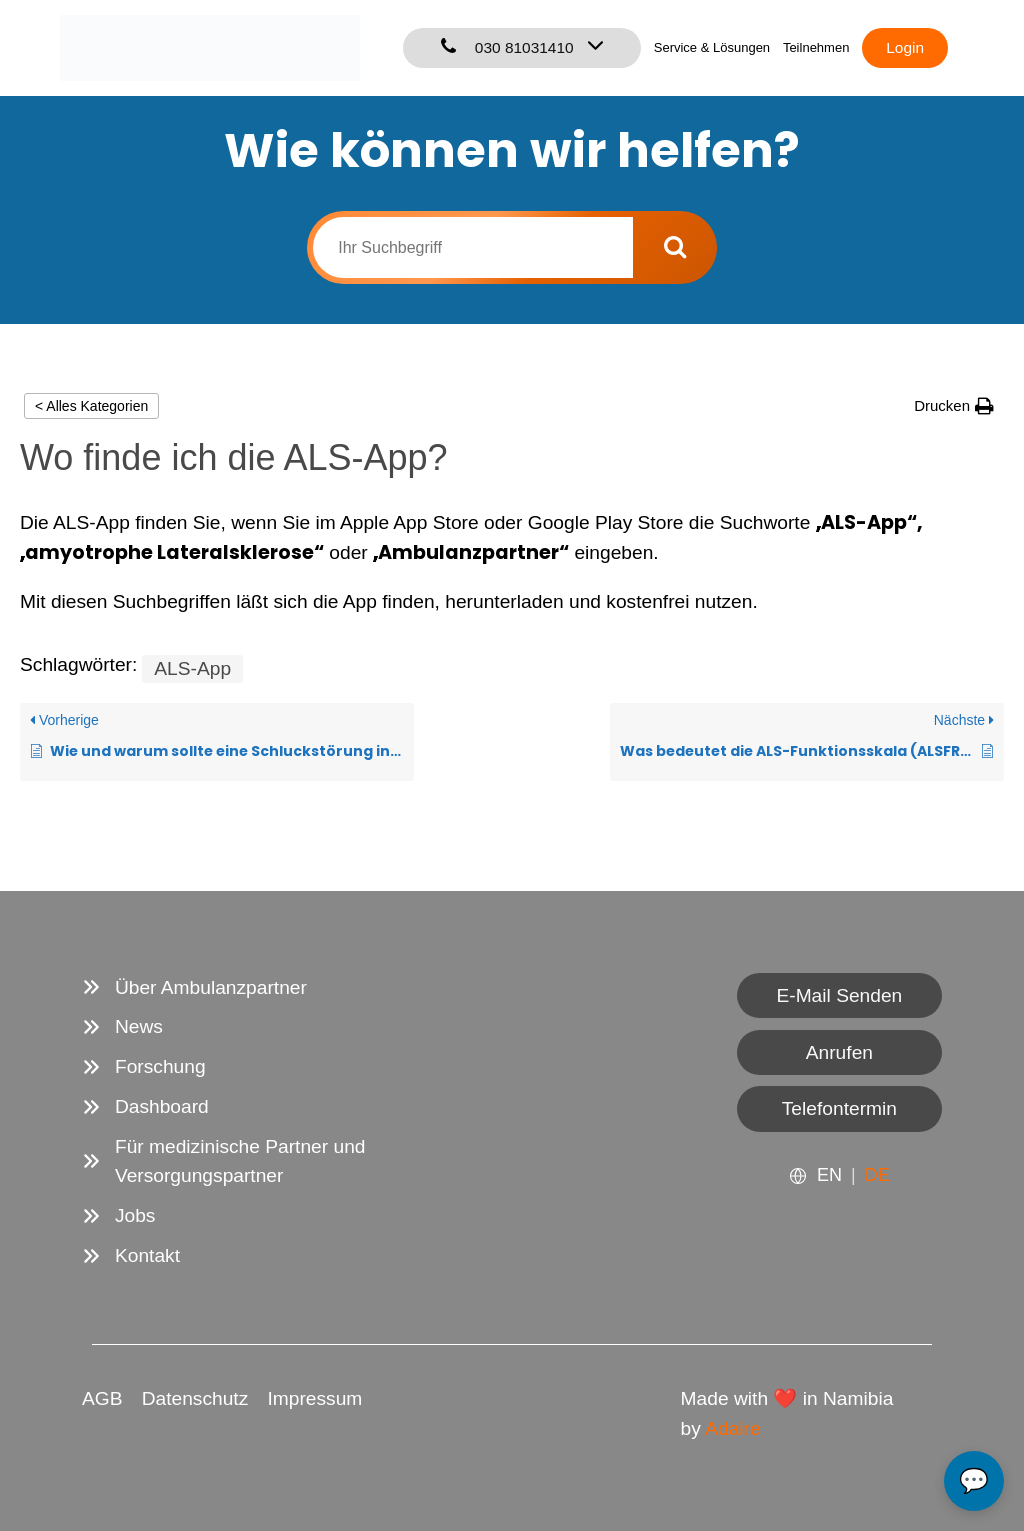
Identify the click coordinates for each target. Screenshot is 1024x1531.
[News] (122, 1027)
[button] (954, 405)
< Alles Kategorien (91, 406)
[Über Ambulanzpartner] (194, 988)
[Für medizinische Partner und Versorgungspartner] (287, 1162)
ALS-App (192, 668)
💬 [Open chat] (974, 1480)
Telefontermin (839, 1108)
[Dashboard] (145, 1107)
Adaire (732, 1428)
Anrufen (839, 1052)
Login (905, 47)
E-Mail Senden (839, 995)
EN (829, 1175)
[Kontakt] (131, 1256)
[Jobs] (119, 1216)
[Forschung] (144, 1067)
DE (877, 1175)
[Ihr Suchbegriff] (473, 247)
